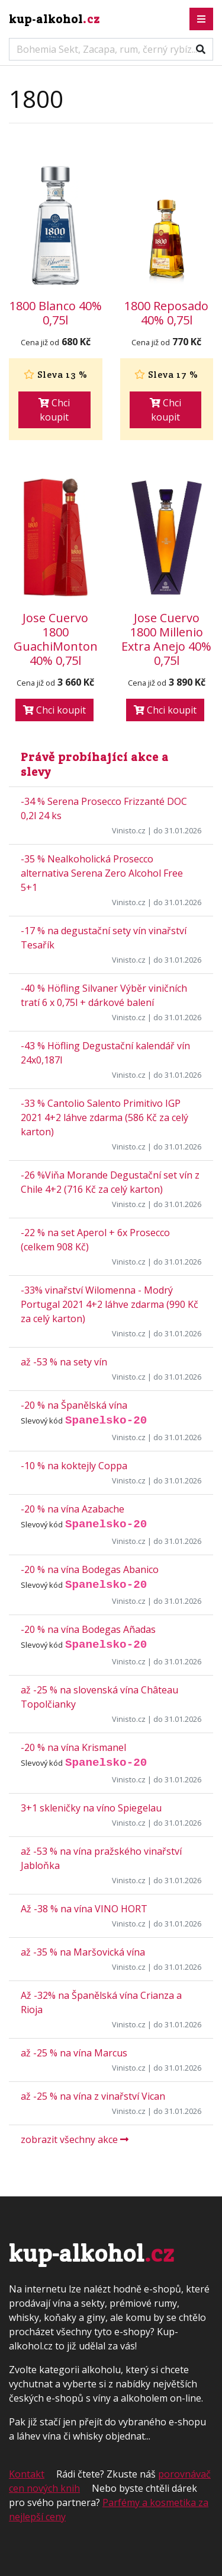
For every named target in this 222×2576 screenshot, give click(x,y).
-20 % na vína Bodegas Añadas (88, 1629)
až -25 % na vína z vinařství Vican (93, 2096)
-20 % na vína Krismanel (73, 1747)
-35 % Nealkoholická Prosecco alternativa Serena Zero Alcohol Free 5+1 (102, 873)
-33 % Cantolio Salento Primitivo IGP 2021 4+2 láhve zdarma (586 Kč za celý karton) (104, 1117)
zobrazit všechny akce (74, 2139)
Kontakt (26, 2474)
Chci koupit (54, 410)
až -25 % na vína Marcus (74, 2052)
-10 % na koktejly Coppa (74, 1465)
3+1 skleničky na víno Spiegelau (91, 1807)
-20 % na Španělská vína (74, 1405)
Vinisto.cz (129, 830)
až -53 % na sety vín (64, 1361)
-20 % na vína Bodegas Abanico (90, 1569)
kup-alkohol (54, 19)
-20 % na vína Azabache (72, 1508)
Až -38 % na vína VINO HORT (84, 1908)
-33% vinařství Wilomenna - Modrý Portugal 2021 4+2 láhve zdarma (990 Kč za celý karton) (109, 1304)
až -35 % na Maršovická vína (83, 1952)
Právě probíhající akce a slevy (95, 764)
